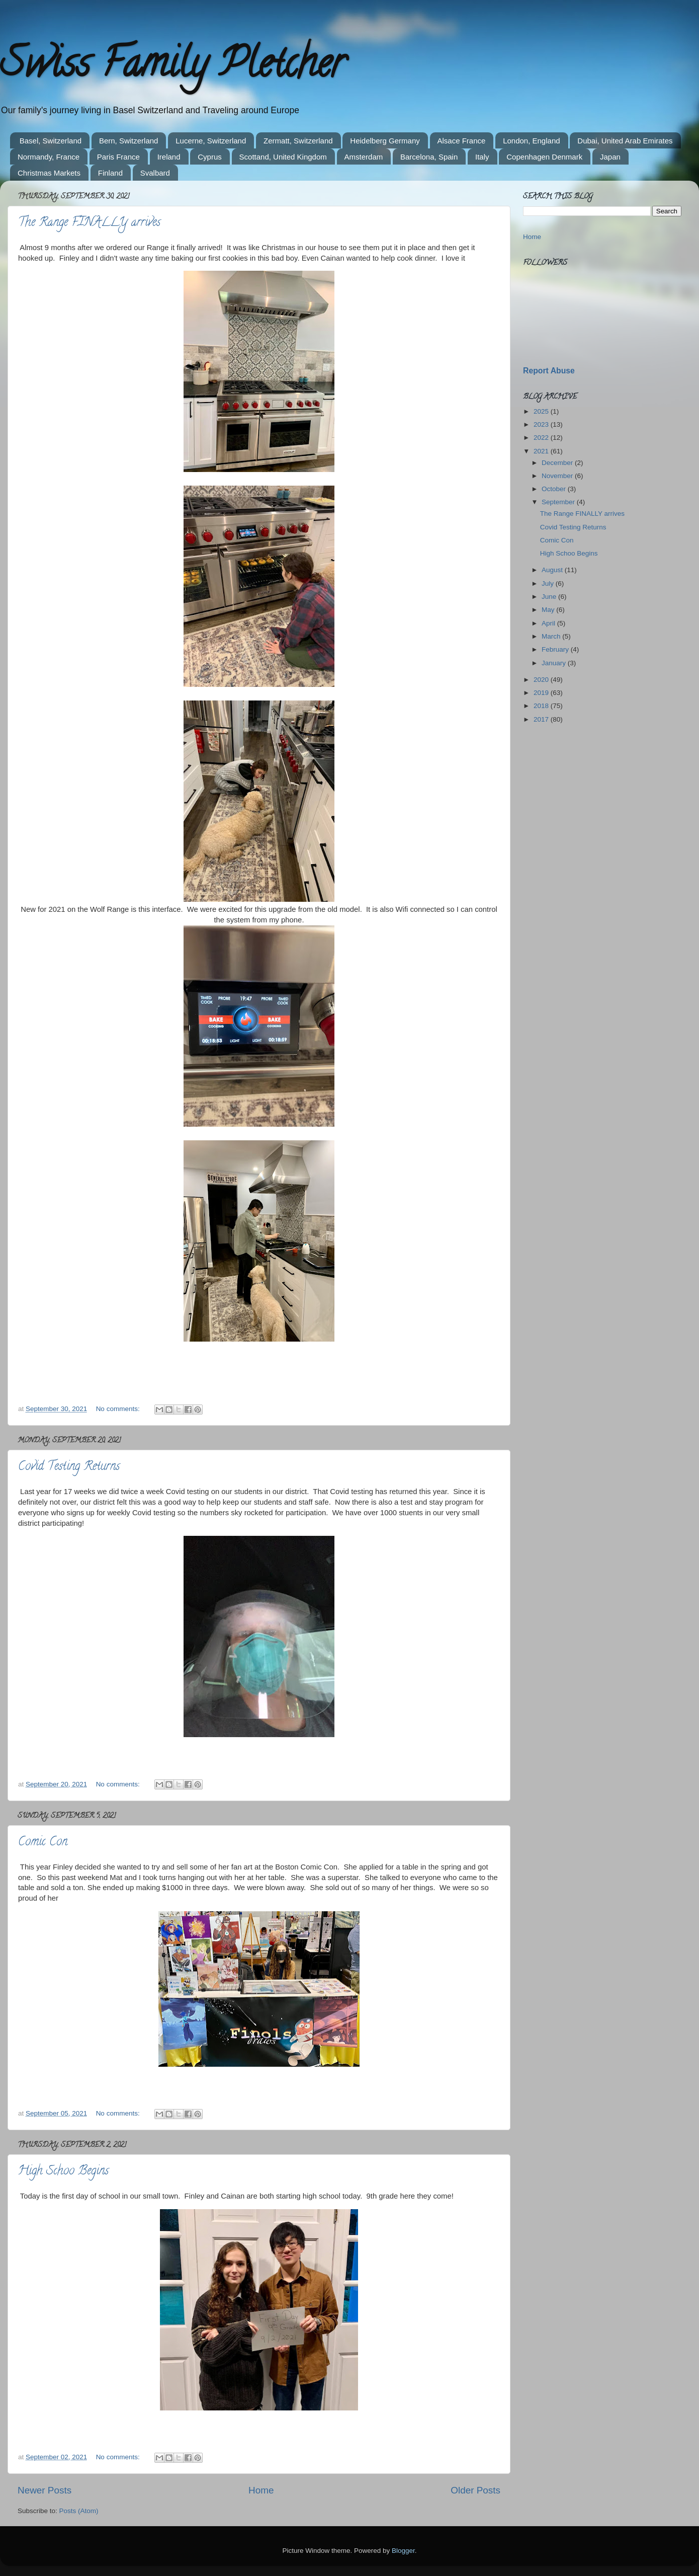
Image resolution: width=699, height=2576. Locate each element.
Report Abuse (549, 370)
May (549, 609)
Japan (610, 156)
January (555, 663)
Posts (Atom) (79, 2511)
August (553, 570)
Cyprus (210, 156)
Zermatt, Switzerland (298, 140)
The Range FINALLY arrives (89, 223)
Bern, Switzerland (128, 140)
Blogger (403, 2550)
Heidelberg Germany (384, 140)
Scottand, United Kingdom (283, 156)
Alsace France (462, 140)
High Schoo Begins (63, 2171)
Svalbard (155, 173)
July (549, 583)
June (550, 596)
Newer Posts (44, 2490)
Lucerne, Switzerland (211, 140)
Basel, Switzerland (50, 140)
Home (261, 2490)
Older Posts (475, 2490)
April (549, 623)
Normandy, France (48, 156)
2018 (542, 706)
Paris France (118, 156)
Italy (482, 156)
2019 (542, 692)
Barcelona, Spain (429, 156)
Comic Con (42, 1842)
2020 (542, 679)
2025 (542, 411)
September (559, 502)
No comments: (119, 1409)
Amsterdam (363, 156)
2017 (542, 719)
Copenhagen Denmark (544, 156)
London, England (531, 140)
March (552, 636)
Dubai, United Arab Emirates (624, 140)
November (558, 476)
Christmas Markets (49, 173)
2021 (542, 451)
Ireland (169, 156)
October (555, 489)
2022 (542, 437)
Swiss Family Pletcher (172, 67)
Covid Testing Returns (69, 1467)
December (558, 462)
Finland (110, 173)
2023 (542, 424)
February (556, 649)
